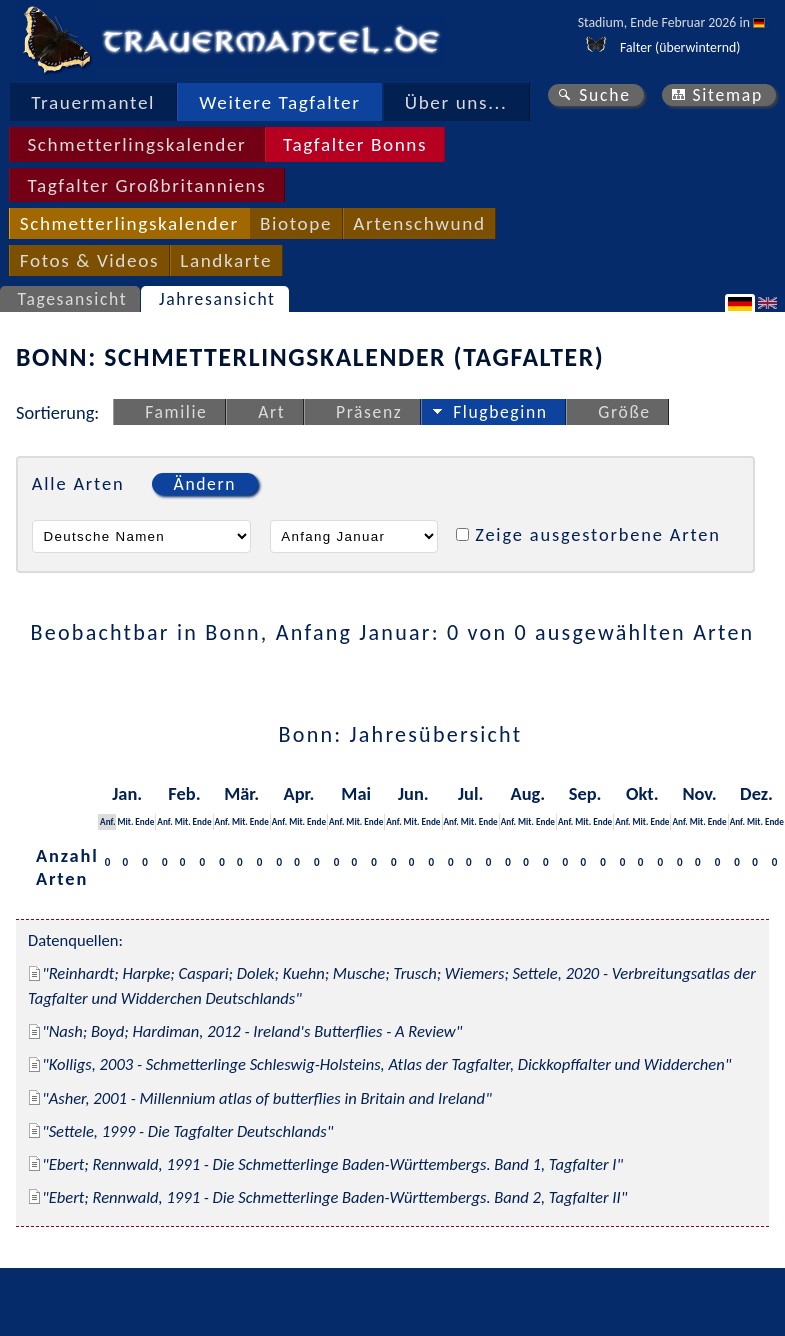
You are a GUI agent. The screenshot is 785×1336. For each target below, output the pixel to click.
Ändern (205, 484)
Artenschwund (419, 223)
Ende (144, 821)
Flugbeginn (500, 412)
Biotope (296, 223)
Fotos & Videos (89, 260)
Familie (176, 412)
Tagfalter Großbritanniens (146, 185)
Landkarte (226, 260)
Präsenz (369, 412)
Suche (605, 95)
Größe (624, 412)
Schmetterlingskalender (136, 144)
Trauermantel (93, 102)
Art (271, 412)
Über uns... (456, 102)
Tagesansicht (73, 299)
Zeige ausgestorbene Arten (598, 534)
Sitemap (727, 95)
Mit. (125, 821)
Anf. (107, 821)
